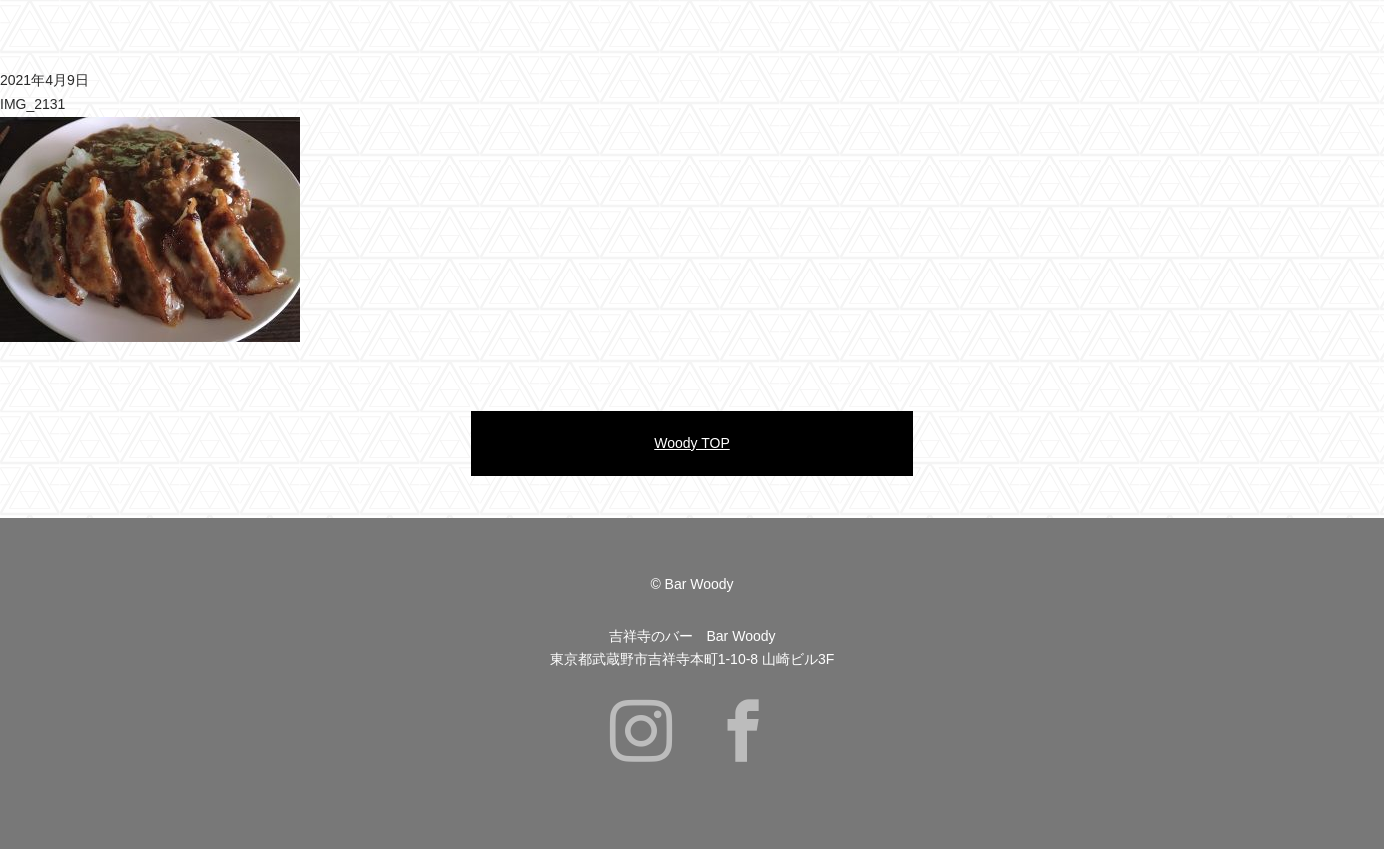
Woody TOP (691, 443)
